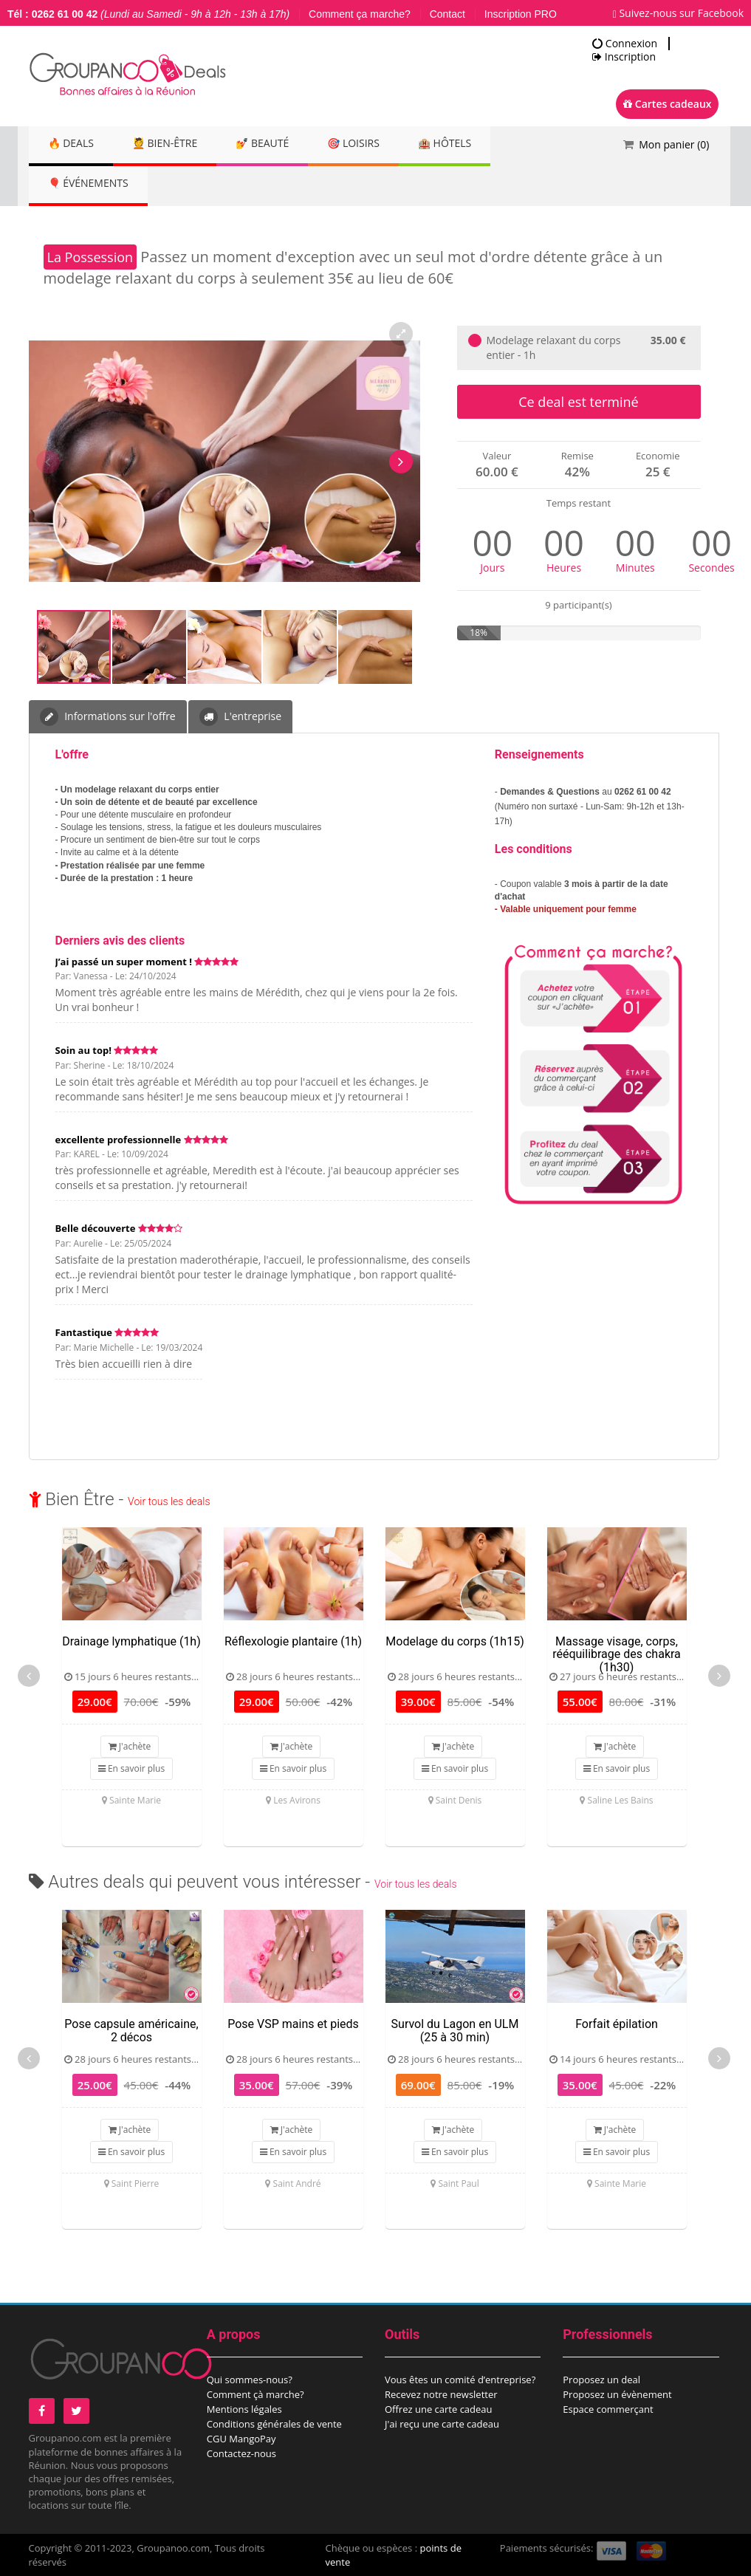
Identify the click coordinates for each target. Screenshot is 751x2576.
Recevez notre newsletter (441, 2394)
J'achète (130, 1746)
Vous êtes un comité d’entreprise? (460, 2379)
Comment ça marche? (360, 14)
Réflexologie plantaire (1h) (293, 1641)
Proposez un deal (601, 2379)
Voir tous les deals (169, 1501)
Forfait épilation (616, 2024)
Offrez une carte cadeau (439, 2409)
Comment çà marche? (255, 2394)
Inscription (624, 57)
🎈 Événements (91, 184)
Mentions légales (244, 2409)
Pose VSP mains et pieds (293, 2024)
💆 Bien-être (173, 144)
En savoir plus (131, 1768)
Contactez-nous (241, 2453)
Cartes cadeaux (667, 104)
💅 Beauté (277, 144)
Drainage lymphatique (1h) (131, 1641)
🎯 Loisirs (374, 144)
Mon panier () (674, 144)
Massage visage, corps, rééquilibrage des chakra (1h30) (616, 1654)
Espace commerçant (608, 2409)
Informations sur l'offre (108, 717)
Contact (447, 14)
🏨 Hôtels (471, 144)
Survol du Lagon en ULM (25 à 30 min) (455, 2030)
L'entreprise (240, 717)
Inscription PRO (520, 14)
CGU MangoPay (241, 2438)
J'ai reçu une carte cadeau (442, 2424)
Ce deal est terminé (578, 402)
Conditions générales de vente (274, 2424)
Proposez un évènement (617, 2394)
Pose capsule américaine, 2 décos (131, 2030)
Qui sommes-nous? (249, 2379)
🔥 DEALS (74, 144)
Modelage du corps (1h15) (454, 1641)
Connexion (624, 43)
